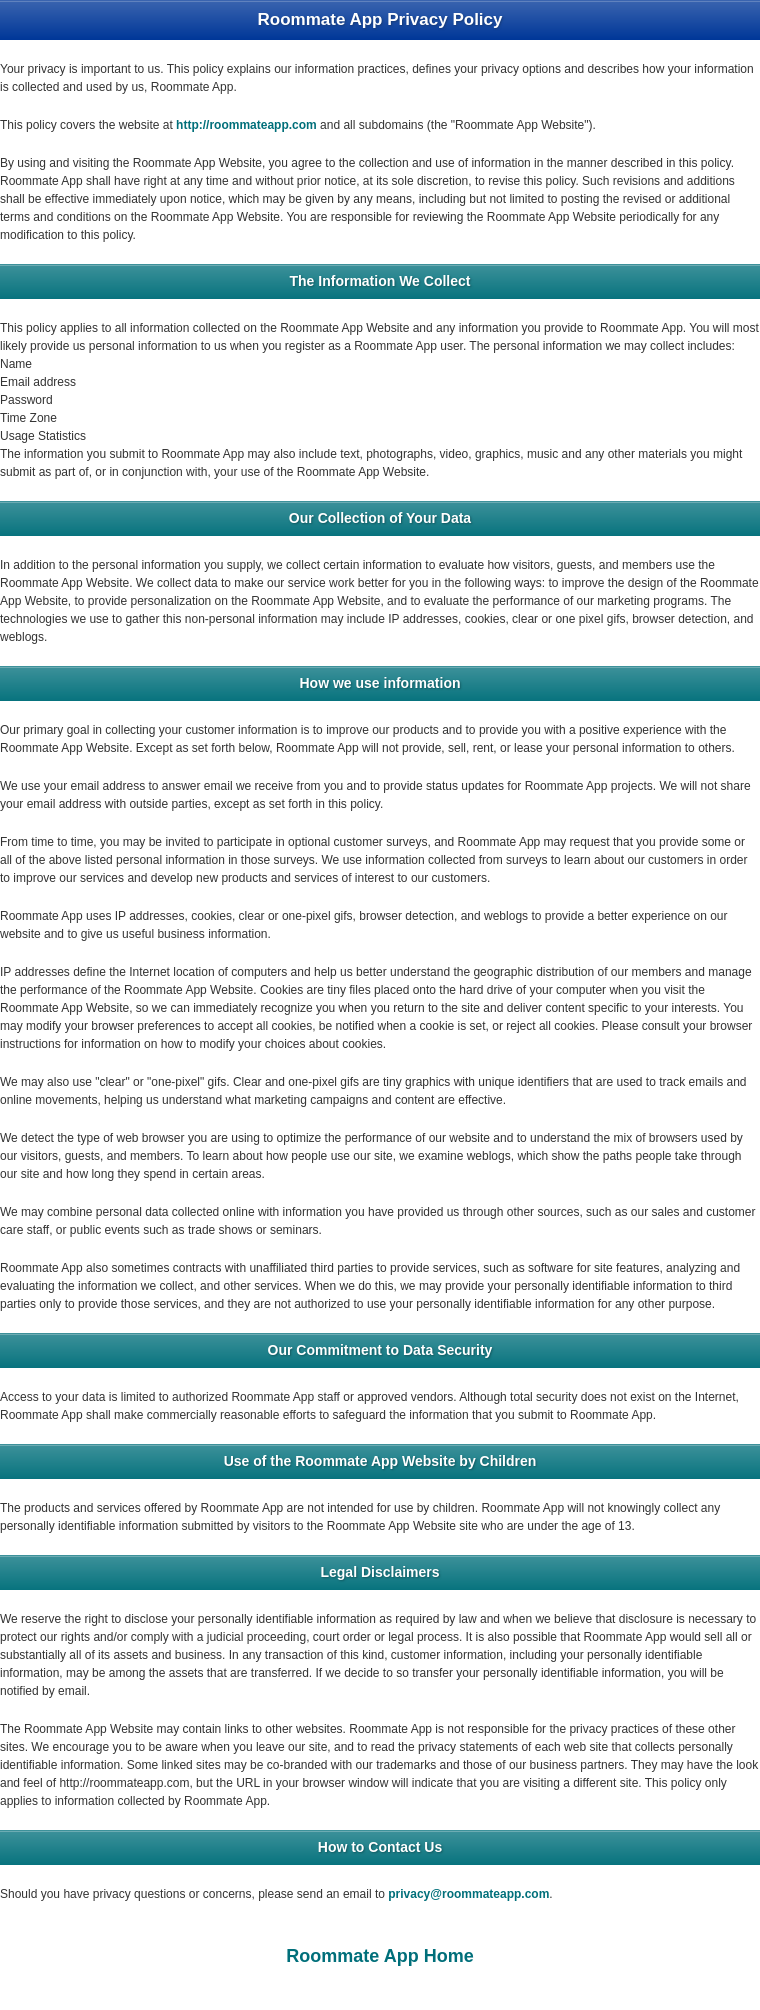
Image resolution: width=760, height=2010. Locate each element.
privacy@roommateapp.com (468, 1894)
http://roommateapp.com (246, 125)
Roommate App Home (379, 1956)
